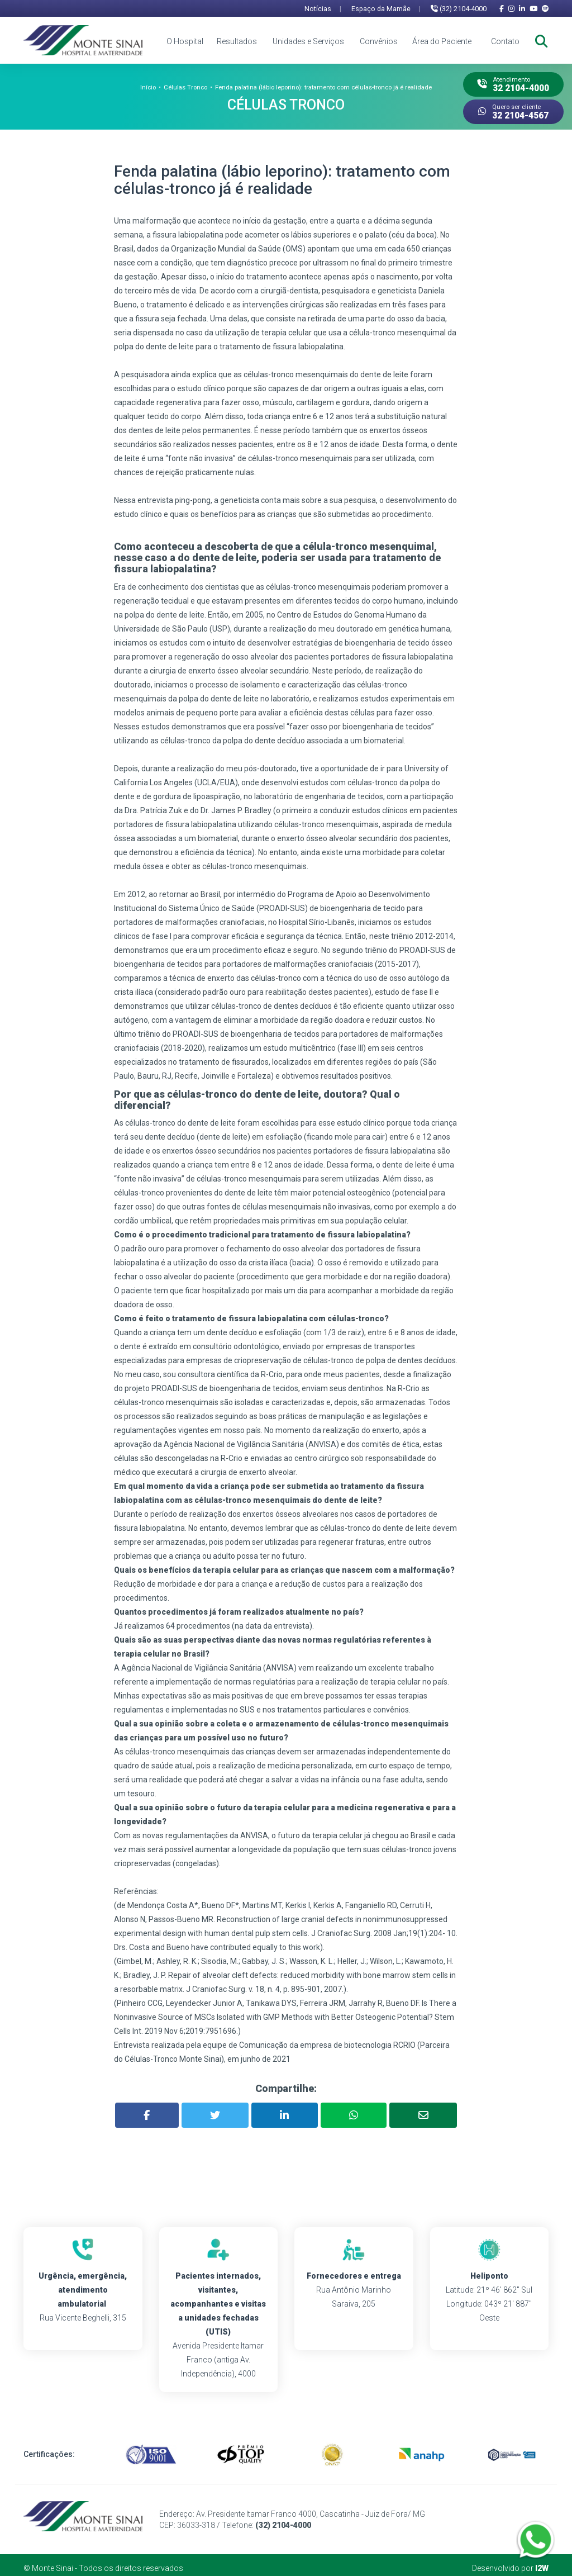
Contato (505, 41)
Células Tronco (185, 87)
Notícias (322, 8)
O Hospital (184, 41)
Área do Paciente (441, 41)
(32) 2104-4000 (459, 8)
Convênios (379, 41)
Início (148, 87)
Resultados (237, 41)
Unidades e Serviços (308, 41)
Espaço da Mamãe (386, 8)
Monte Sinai (52, 2562)
